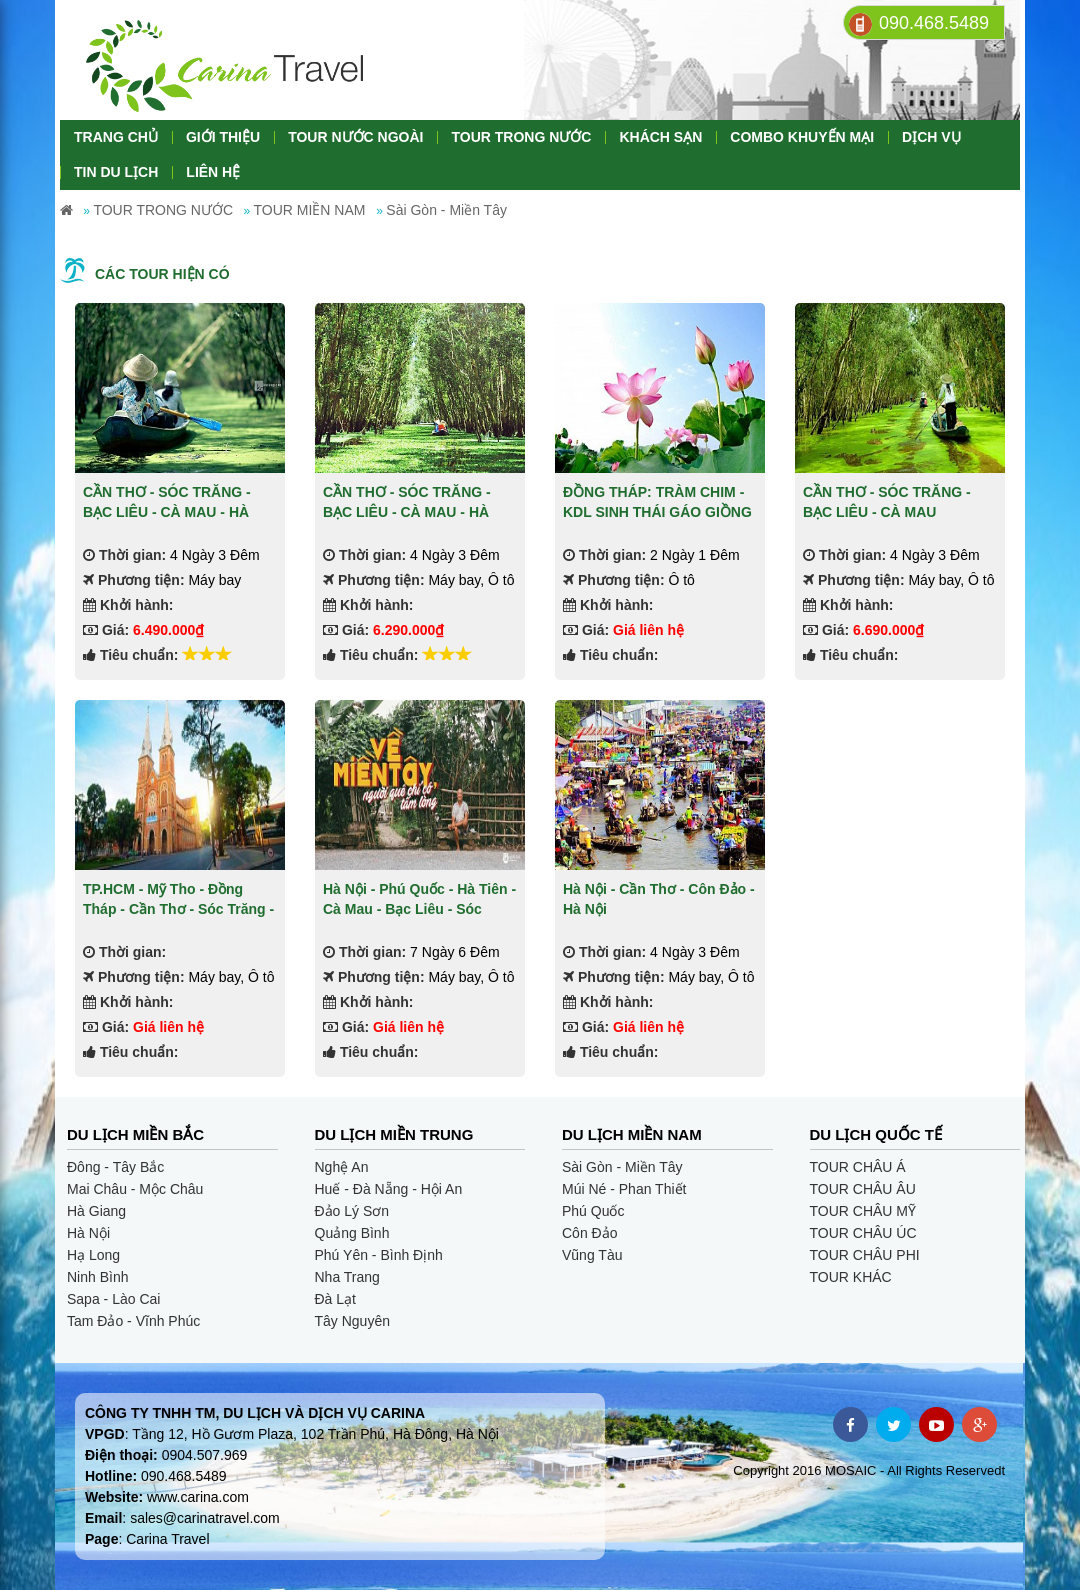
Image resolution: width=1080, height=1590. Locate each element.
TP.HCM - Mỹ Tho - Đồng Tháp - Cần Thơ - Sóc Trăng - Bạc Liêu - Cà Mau (178, 908)
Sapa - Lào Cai (113, 1299)
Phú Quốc (593, 1211)
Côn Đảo (589, 1233)
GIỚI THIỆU (223, 137)
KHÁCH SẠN (660, 137)
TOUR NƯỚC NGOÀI (355, 137)
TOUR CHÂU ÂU (863, 1189)
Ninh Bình (97, 1277)
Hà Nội (88, 1233)
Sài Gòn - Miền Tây (622, 1167)
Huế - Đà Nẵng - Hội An (389, 1189)
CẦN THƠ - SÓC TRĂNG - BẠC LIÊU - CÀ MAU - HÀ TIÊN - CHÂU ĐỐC (167, 511)
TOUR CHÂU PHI (865, 1255)
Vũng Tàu (592, 1255)
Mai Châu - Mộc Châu (135, 1189)
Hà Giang (96, 1211)
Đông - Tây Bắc (115, 1167)
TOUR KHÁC (851, 1277)
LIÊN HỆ (213, 172)
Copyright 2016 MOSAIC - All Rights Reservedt (869, 1470)
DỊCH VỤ (931, 137)
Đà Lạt (335, 1299)
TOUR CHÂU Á (858, 1167)
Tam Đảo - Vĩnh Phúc (133, 1321)
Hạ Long (93, 1255)
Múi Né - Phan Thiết (624, 1189)
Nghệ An (342, 1167)
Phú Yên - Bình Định (379, 1255)
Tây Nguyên (352, 1321)
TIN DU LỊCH (116, 172)
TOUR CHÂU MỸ (863, 1211)
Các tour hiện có (162, 274)
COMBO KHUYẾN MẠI (802, 137)
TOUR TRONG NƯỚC (521, 137)
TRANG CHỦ (116, 137)
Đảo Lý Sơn (352, 1211)
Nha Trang (347, 1277)
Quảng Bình (352, 1233)
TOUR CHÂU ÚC (863, 1233)
